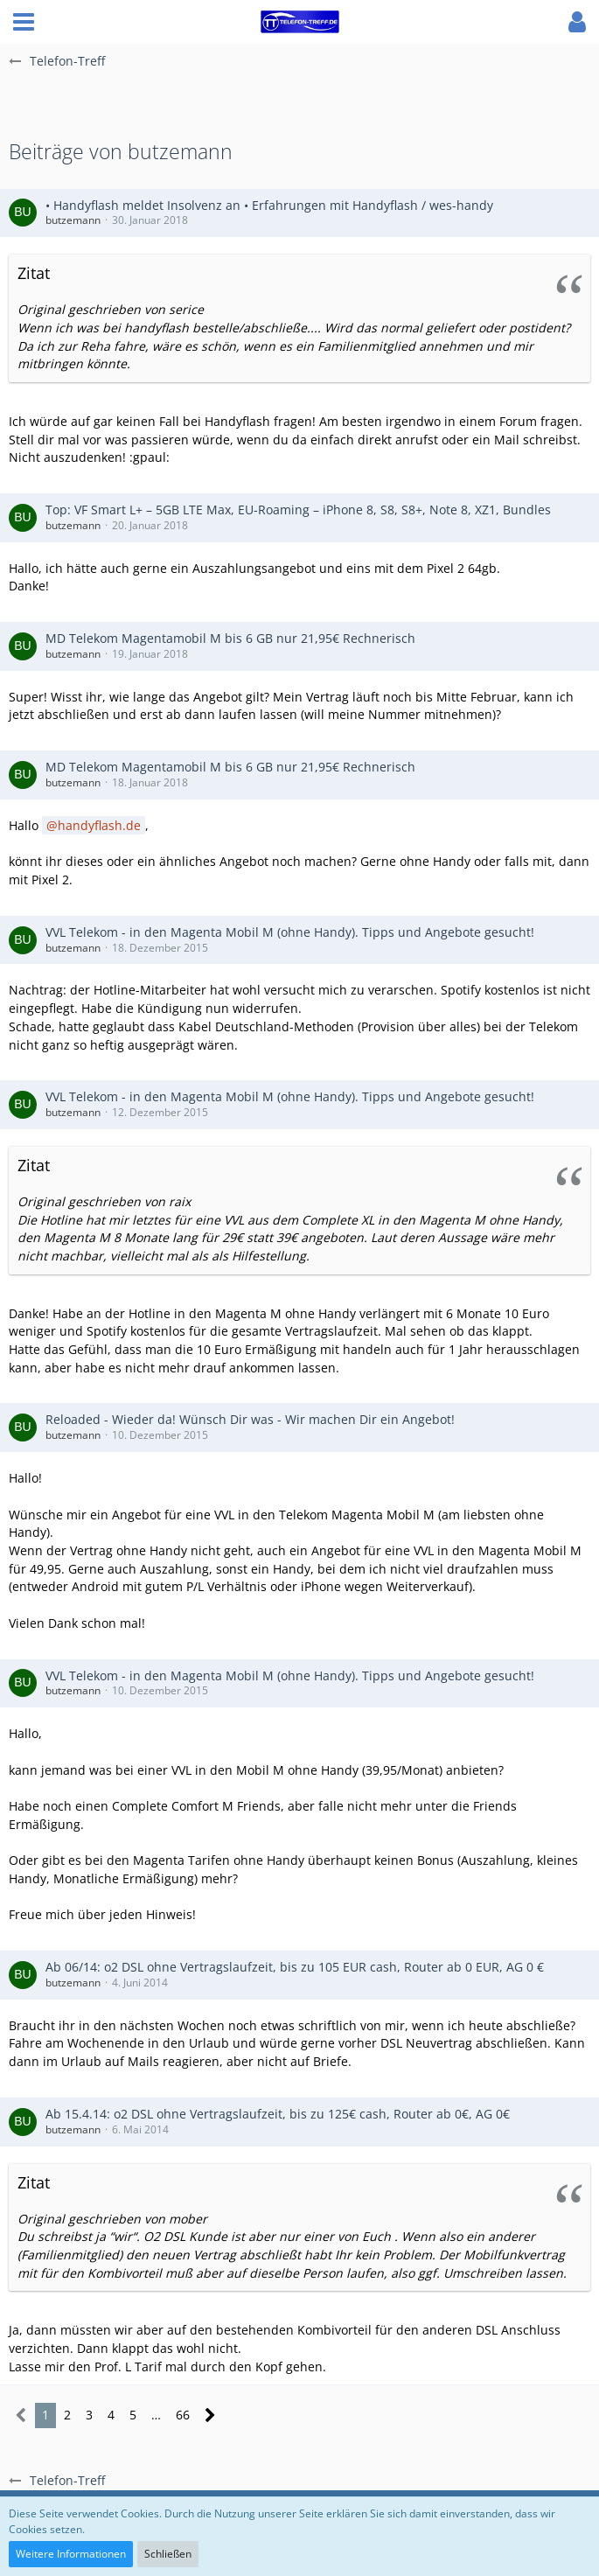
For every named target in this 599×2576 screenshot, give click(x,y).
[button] (23, 22)
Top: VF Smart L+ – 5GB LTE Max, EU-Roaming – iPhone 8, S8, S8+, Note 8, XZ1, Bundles (298, 509)
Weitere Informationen (71, 2553)
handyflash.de (99, 825)
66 (183, 2414)
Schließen (168, 2553)
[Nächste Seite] (210, 2415)
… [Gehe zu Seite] (156, 2414)
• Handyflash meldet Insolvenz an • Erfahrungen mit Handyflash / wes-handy (269, 205)
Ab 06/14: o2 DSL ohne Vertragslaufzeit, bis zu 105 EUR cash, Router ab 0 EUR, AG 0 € (294, 1966)
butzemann (73, 220)
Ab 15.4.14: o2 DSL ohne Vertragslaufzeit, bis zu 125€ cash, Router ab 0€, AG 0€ (277, 2113)
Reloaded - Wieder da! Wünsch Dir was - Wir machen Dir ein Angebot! (250, 1419)
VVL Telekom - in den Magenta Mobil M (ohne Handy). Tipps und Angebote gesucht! (289, 932)
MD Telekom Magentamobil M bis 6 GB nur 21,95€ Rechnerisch (230, 638)
